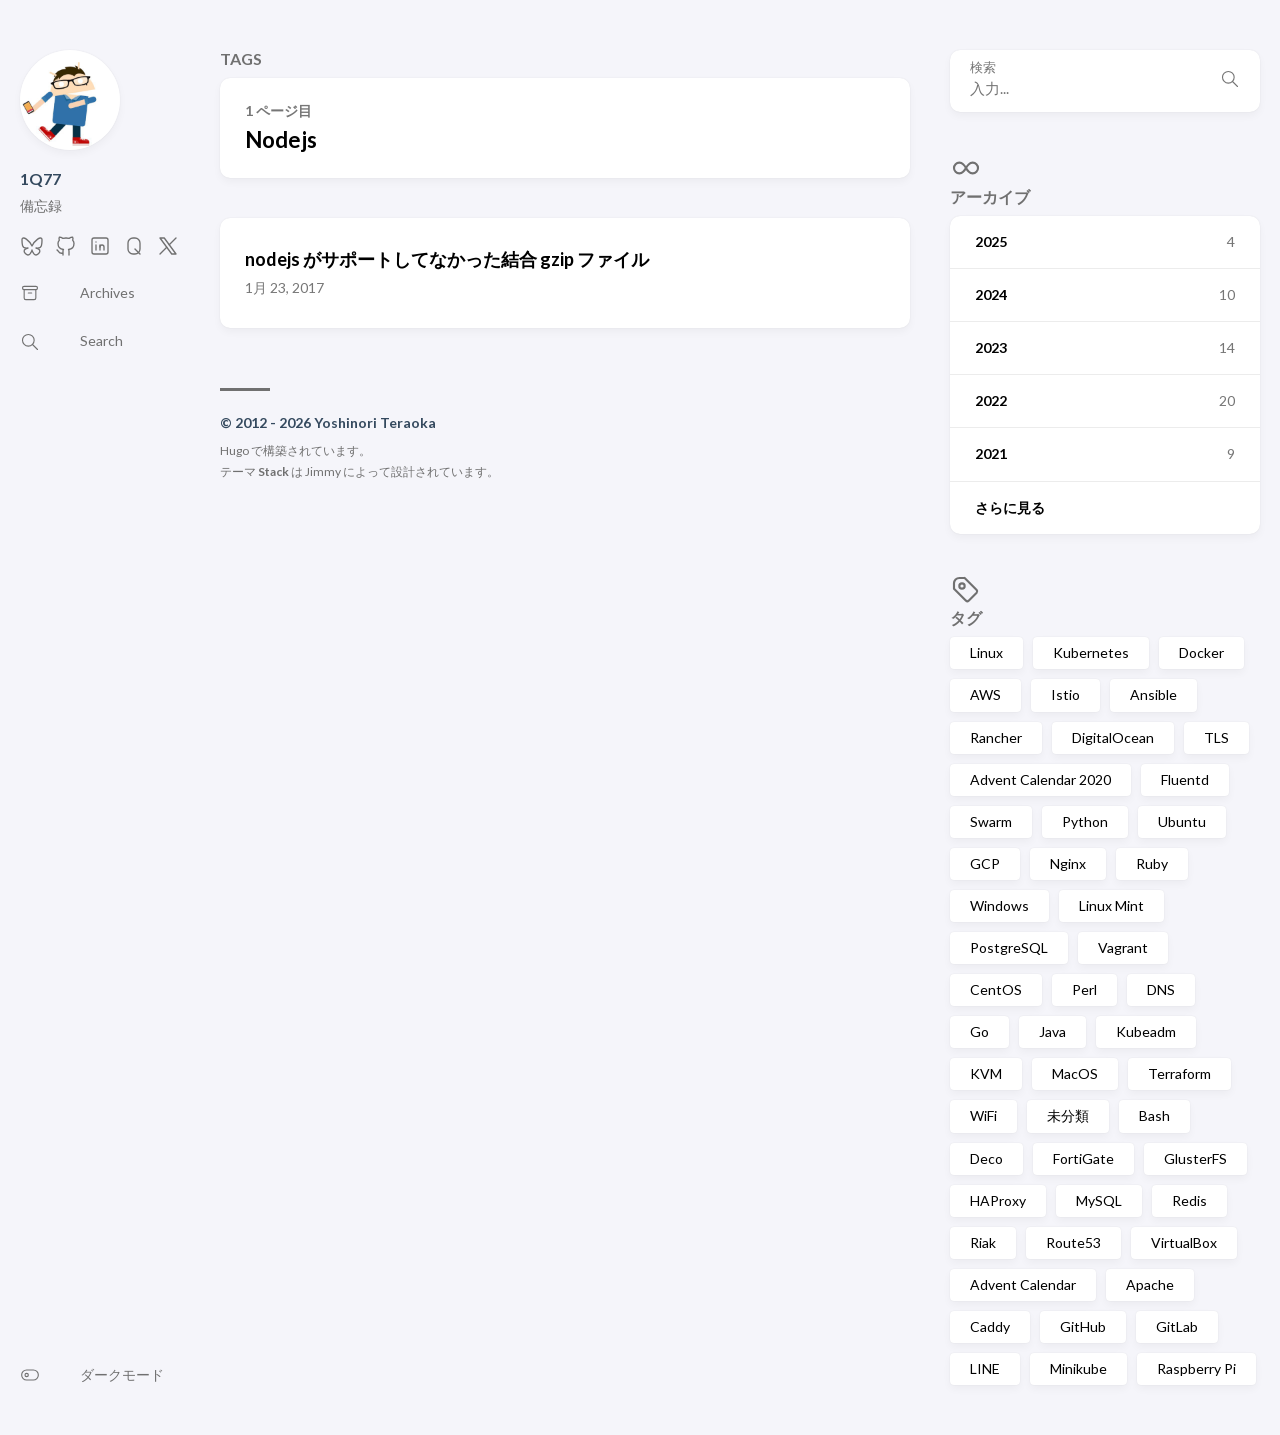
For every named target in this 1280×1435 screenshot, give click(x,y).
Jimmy (323, 471)
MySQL (1099, 1200)
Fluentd (1185, 779)
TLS (1216, 737)
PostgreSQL (1009, 947)
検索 (983, 67)
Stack (273, 471)
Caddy (990, 1326)
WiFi (983, 1115)
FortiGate (1083, 1158)
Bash (1154, 1115)
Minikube (1078, 1368)
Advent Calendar (1023, 1284)
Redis (1189, 1200)
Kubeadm (1146, 1031)
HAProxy (998, 1200)
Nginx (1068, 863)
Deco (986, 1158)
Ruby (1152, 863)
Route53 (1073, 1242)
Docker (1201, 652)
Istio (1065, 694)
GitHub (1083, 1326)
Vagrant (1123, 947)
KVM (986, 1073)
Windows (999, 905)
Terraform (1179, 1073)
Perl (1084, 989)
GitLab (1177, 1326)
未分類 (1068, 1115)
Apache (1150, 1284)
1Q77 (40, 178)
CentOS (996, 989)
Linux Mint (1111, 905)
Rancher (996, 737)
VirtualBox (1184, 1242)
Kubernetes (1091, 652)
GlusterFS (1195, 1158)
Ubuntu (1182, 821)
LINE (985, 1368)
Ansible (1153, 694)
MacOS (1075, 1073)
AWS (985, 694)
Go (979, 1031)
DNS (1161, 989)
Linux (986, 652)
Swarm (991, 821)
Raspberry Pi (1196, 1368)
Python (1085, 821)
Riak (983, 1242)
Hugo (234, 450)
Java (1052, 1031)
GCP (985, 863)
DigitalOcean (1113, 737)
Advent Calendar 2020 (1040, 779)
